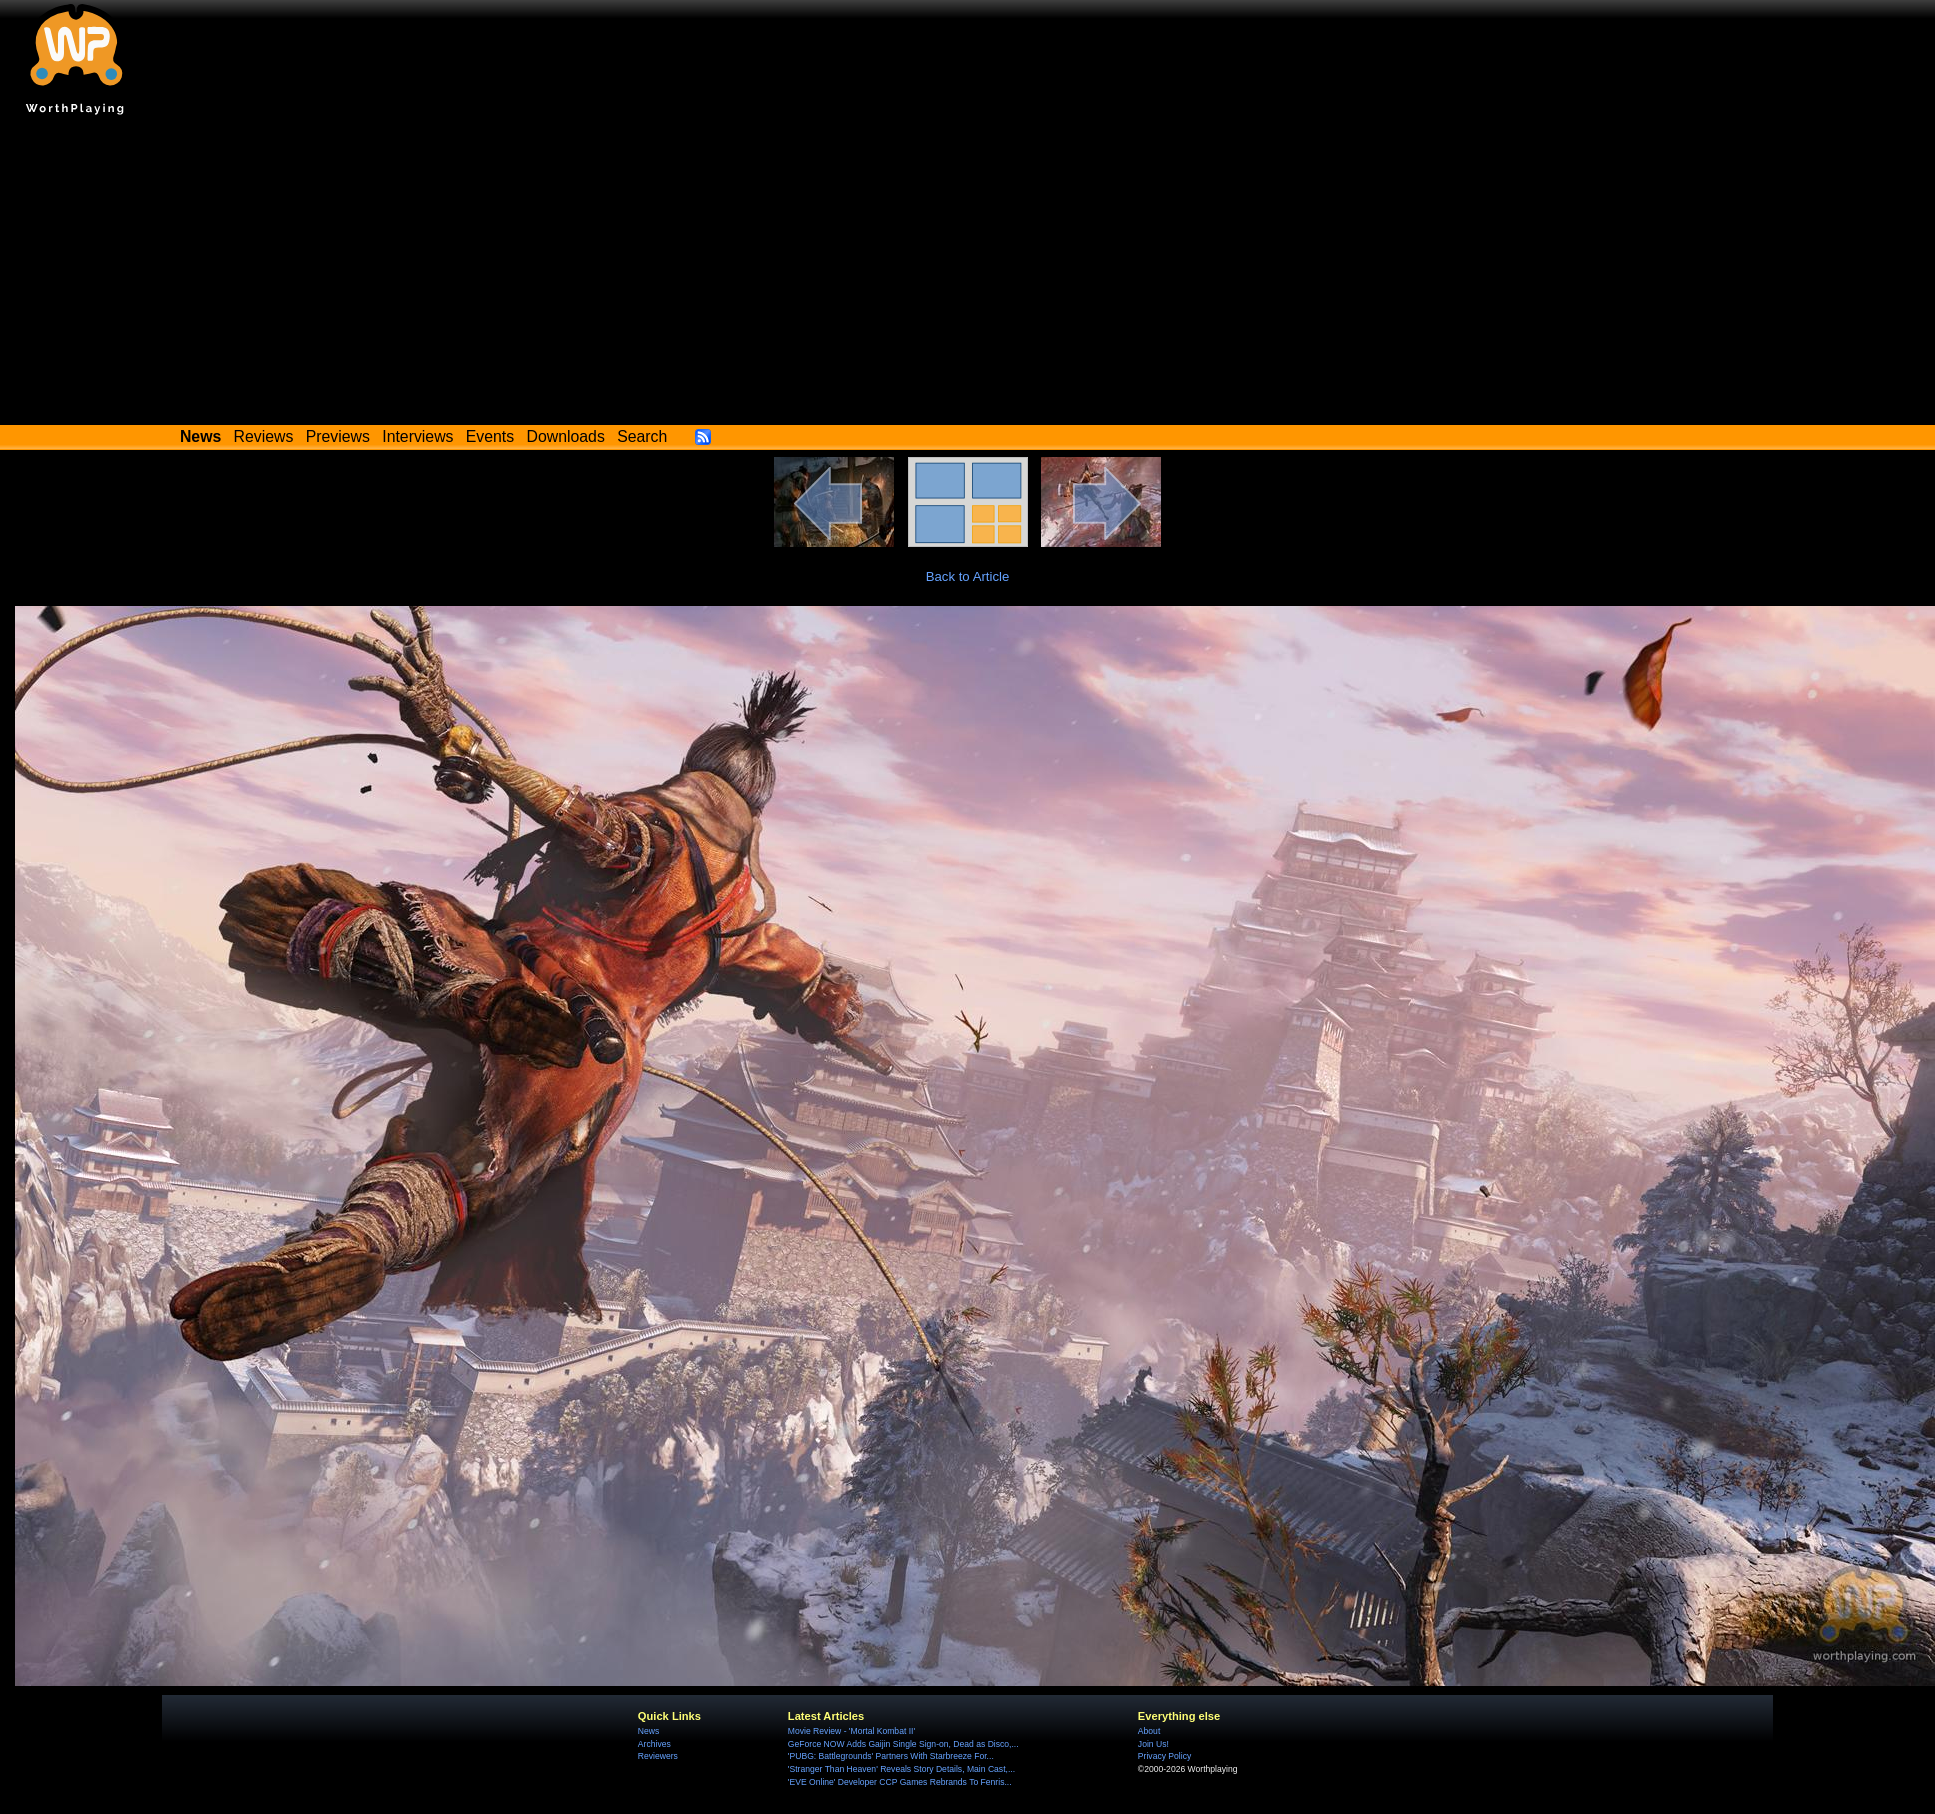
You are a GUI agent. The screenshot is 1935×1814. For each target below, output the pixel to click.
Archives (654, 1744)
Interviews (417, 436)
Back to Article (968, 576)
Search (642, 436)
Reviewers (658, 1756)
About (1149, 1731)
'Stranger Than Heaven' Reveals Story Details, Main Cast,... (901, 1769)
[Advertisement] (968, 275)
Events (490, 436)
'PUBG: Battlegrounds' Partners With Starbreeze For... (891, 1756)
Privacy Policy (1164, 1756)
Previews (338, 436)
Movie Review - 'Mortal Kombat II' (851, 1731)
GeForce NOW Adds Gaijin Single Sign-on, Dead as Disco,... (903, 1744)
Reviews (264, 436)
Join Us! (1153, 1744)
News (648, 1731)
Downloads (566, 436)
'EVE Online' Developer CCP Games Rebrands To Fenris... (900, 1782)
